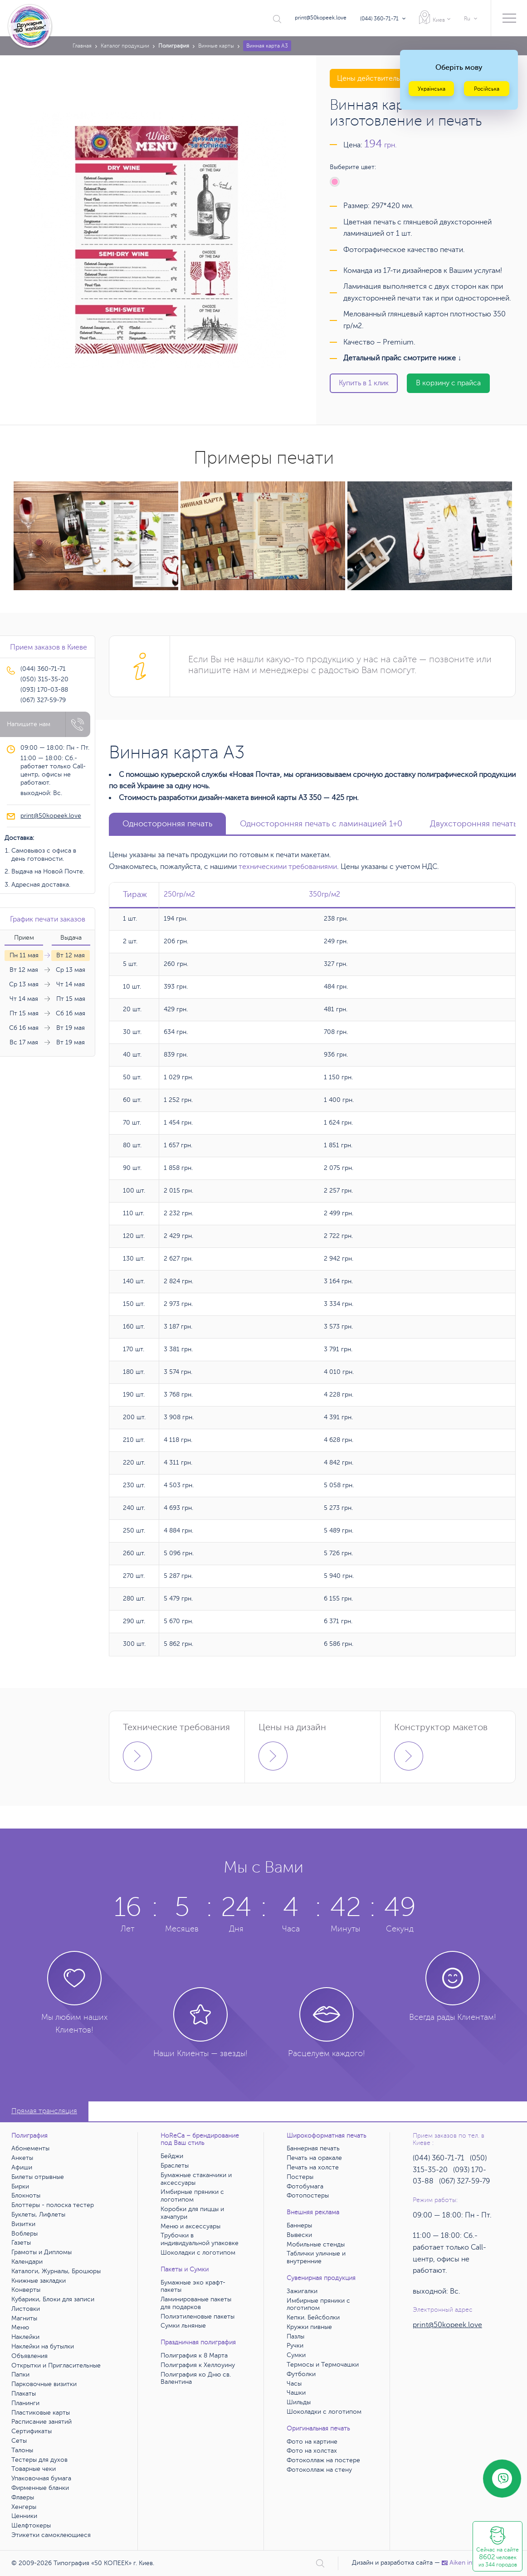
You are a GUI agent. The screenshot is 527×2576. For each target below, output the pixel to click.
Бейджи (172, 2156)
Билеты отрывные (37, 2176)
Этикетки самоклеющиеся (51, 2535)
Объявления (29, 2356)
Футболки (301, 2374)
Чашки (296, 2392)
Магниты (24, 2318)
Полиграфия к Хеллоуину (198, 2365)
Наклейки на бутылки (42, 2346)
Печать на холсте (313, 2167)
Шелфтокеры (31, 2525)
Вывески (299, 2235)
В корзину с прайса (448, 383)
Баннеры (299, 2225)
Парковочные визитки (44, 2384)
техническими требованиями (288, 867)
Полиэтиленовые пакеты (197, 2316)
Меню (20, 2327)
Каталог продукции (125, 46)
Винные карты (216, 46)
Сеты (19, 2440)
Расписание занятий (41, 2421)
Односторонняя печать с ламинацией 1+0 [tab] (321, 823)
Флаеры (22, 2497)
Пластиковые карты (40, 2412)
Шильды (299, 2402)
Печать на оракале (314, 2157)
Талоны (22, 2450)
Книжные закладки (38, 2280)
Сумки (296, 2355)
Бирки (20, 2186)
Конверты (25, 2289)
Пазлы (295, 2336)
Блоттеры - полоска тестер (52, 2205)
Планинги (25, 2403)
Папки (20, 2374)
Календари (27, 2261)
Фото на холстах (312, 2450)
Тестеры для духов (39, 2459)
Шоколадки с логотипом (198, 2252)
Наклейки (25, 2336)
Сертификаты (31, 2431)
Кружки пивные (309, 2327)
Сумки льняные (183, 2325)
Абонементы (30, 2148)
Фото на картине (312, 2441)
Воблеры (24, 2233)
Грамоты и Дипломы (41, 2252)
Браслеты (175, 2165)
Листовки (25, 2308)
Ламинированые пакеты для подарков (196, 2303)
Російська (486, 89)
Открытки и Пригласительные (56, 2365)
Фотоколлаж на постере (323, 2460)
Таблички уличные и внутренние (316, 2257)
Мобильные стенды (316, 2244)
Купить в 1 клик (364, 383)
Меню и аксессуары (190, 2226)
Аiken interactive (470, 2562)
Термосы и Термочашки (323, 2364)
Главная (82, 46)
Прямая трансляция (44, 2111)
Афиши (21, 2167)
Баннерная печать (313, 2148)
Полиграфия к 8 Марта (194, 2355)
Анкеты (22, 2157)
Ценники (24, 2516)
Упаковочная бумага (41, 2478)
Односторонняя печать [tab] (167, 823)
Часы (294, 2383)
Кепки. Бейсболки (313, 2317)
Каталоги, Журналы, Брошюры (56, 2271)
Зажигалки (302, 2291)
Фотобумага (305, 2186)
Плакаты (23, 2393)
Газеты (21, 2242)
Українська (431, 89)
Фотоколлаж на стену (319, 2469)
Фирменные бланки (40, 2487)
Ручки (295, 2345)
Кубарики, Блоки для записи (52, 2299)
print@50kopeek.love (320, 17)
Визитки (23, 2224)
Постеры (300, 2176)
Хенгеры (23, 2506)
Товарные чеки (33, 2468)
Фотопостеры (308, 2195)
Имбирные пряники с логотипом (192, 2195)
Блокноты (25, 2195)
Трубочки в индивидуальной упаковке (200, 2239)
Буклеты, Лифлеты (38, 2214)
